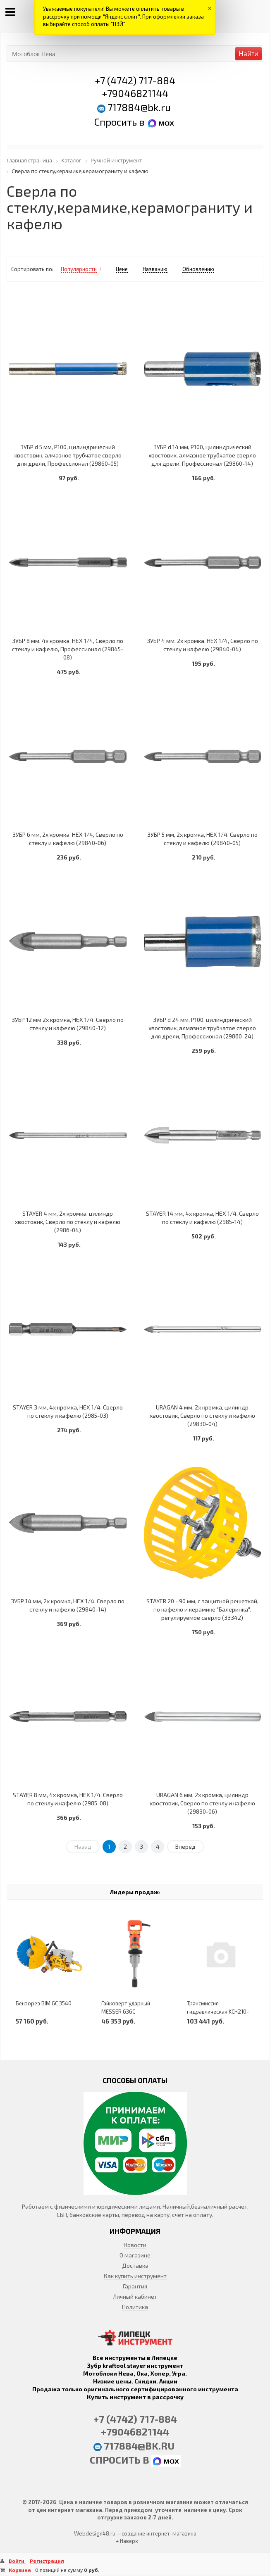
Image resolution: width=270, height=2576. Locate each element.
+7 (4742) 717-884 (135, 80)
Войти (17, 2561)
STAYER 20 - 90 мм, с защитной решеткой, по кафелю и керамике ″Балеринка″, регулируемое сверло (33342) (202, 1609)
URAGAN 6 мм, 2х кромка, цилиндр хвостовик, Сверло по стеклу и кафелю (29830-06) (202, 1803)
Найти (248, 53)
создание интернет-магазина (159, 2533)
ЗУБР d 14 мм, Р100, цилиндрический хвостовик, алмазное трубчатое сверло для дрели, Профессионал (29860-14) (202, 455)
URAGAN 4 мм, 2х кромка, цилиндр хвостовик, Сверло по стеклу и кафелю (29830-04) (202, 1415)
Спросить (116, 122)
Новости (135, 2244)
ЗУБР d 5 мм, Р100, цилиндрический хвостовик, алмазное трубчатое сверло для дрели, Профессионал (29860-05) (68, 455)
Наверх (127, 2541)
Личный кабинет (135, 2296)
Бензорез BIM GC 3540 (44, 2003)
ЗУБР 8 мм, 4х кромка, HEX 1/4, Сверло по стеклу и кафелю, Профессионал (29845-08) (67, 649)
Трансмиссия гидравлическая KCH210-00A (218, 2011)
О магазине (135, 2255)
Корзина (20, 2570)
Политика (135, 2306)
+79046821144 (135, 93)
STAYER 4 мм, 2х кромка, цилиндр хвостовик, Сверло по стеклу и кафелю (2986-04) (67, 1221)
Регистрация (47, 2561)
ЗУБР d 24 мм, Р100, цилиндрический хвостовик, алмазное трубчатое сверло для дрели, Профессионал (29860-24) (202, 1028)
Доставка (135, 2265)
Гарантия (135, 2286)
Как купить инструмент (135, 2275)
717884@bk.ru (139, 107)
